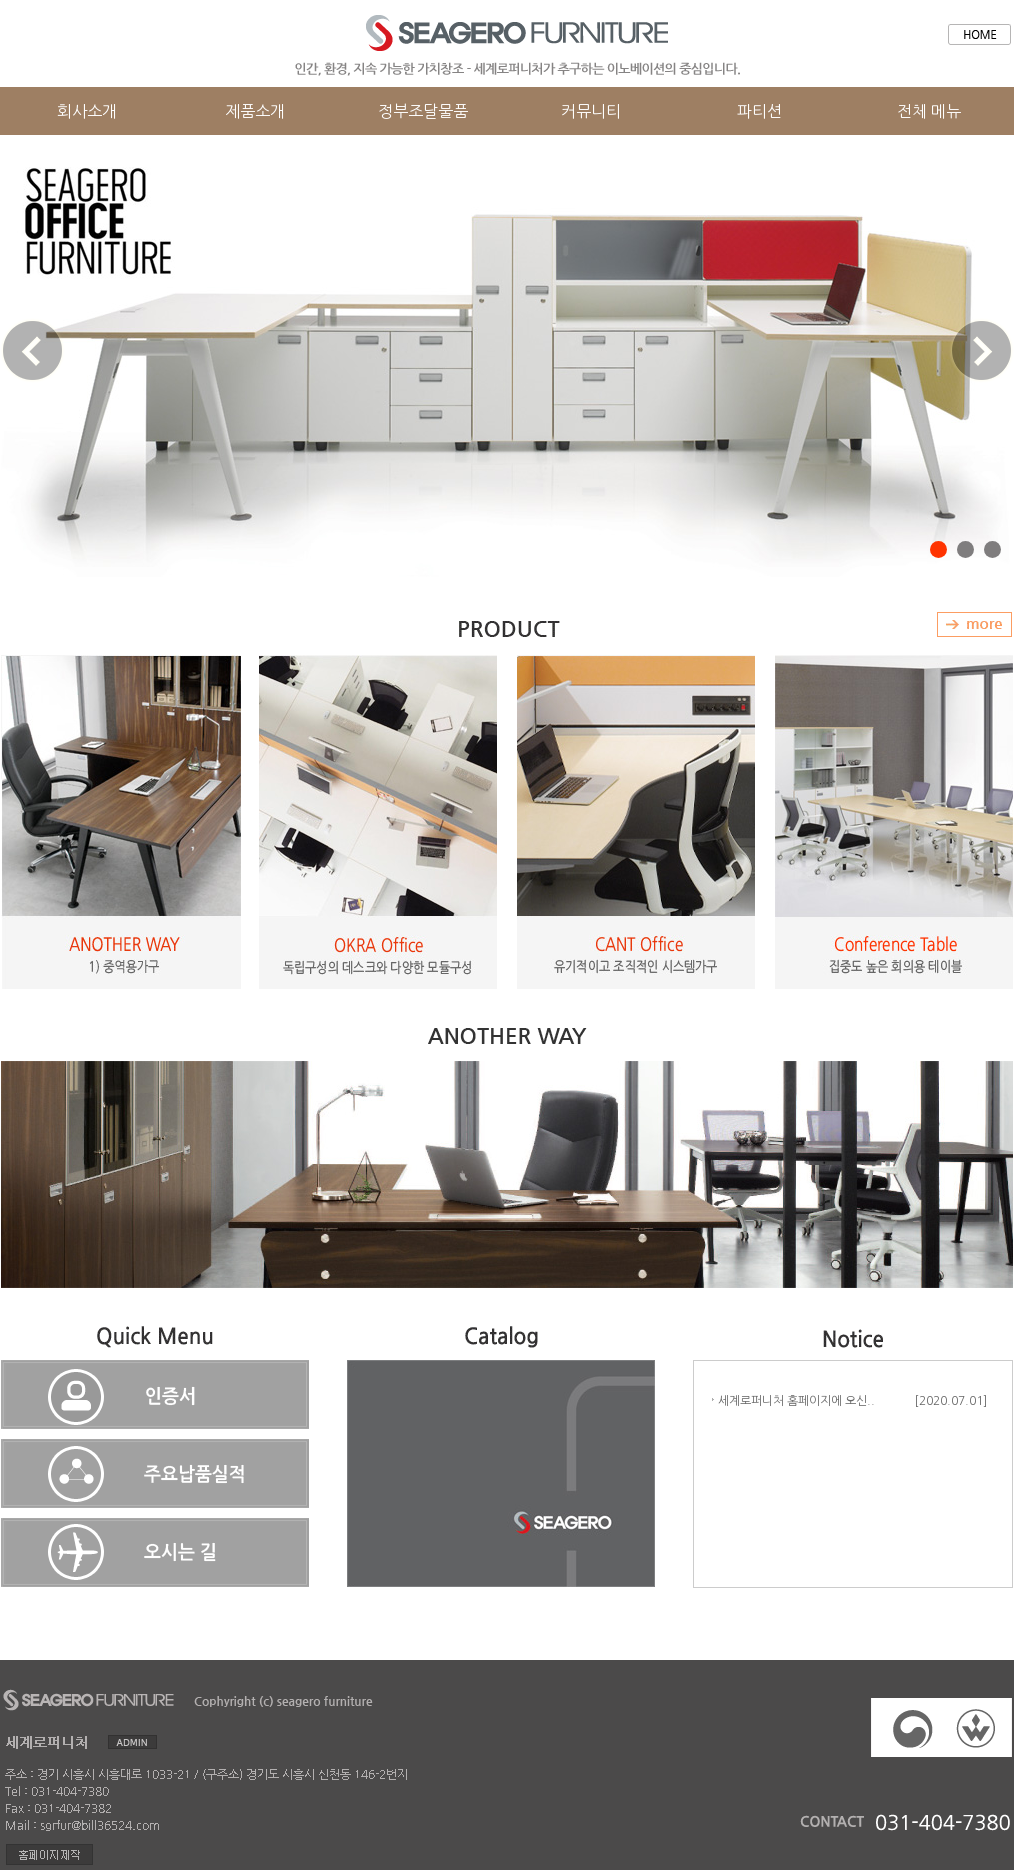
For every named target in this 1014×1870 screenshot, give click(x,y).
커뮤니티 (591, 111)
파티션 (759, 111)
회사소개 (87, 111)
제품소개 (255, 111)
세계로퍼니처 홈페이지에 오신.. (792, 1401)
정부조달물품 (423, 111)
